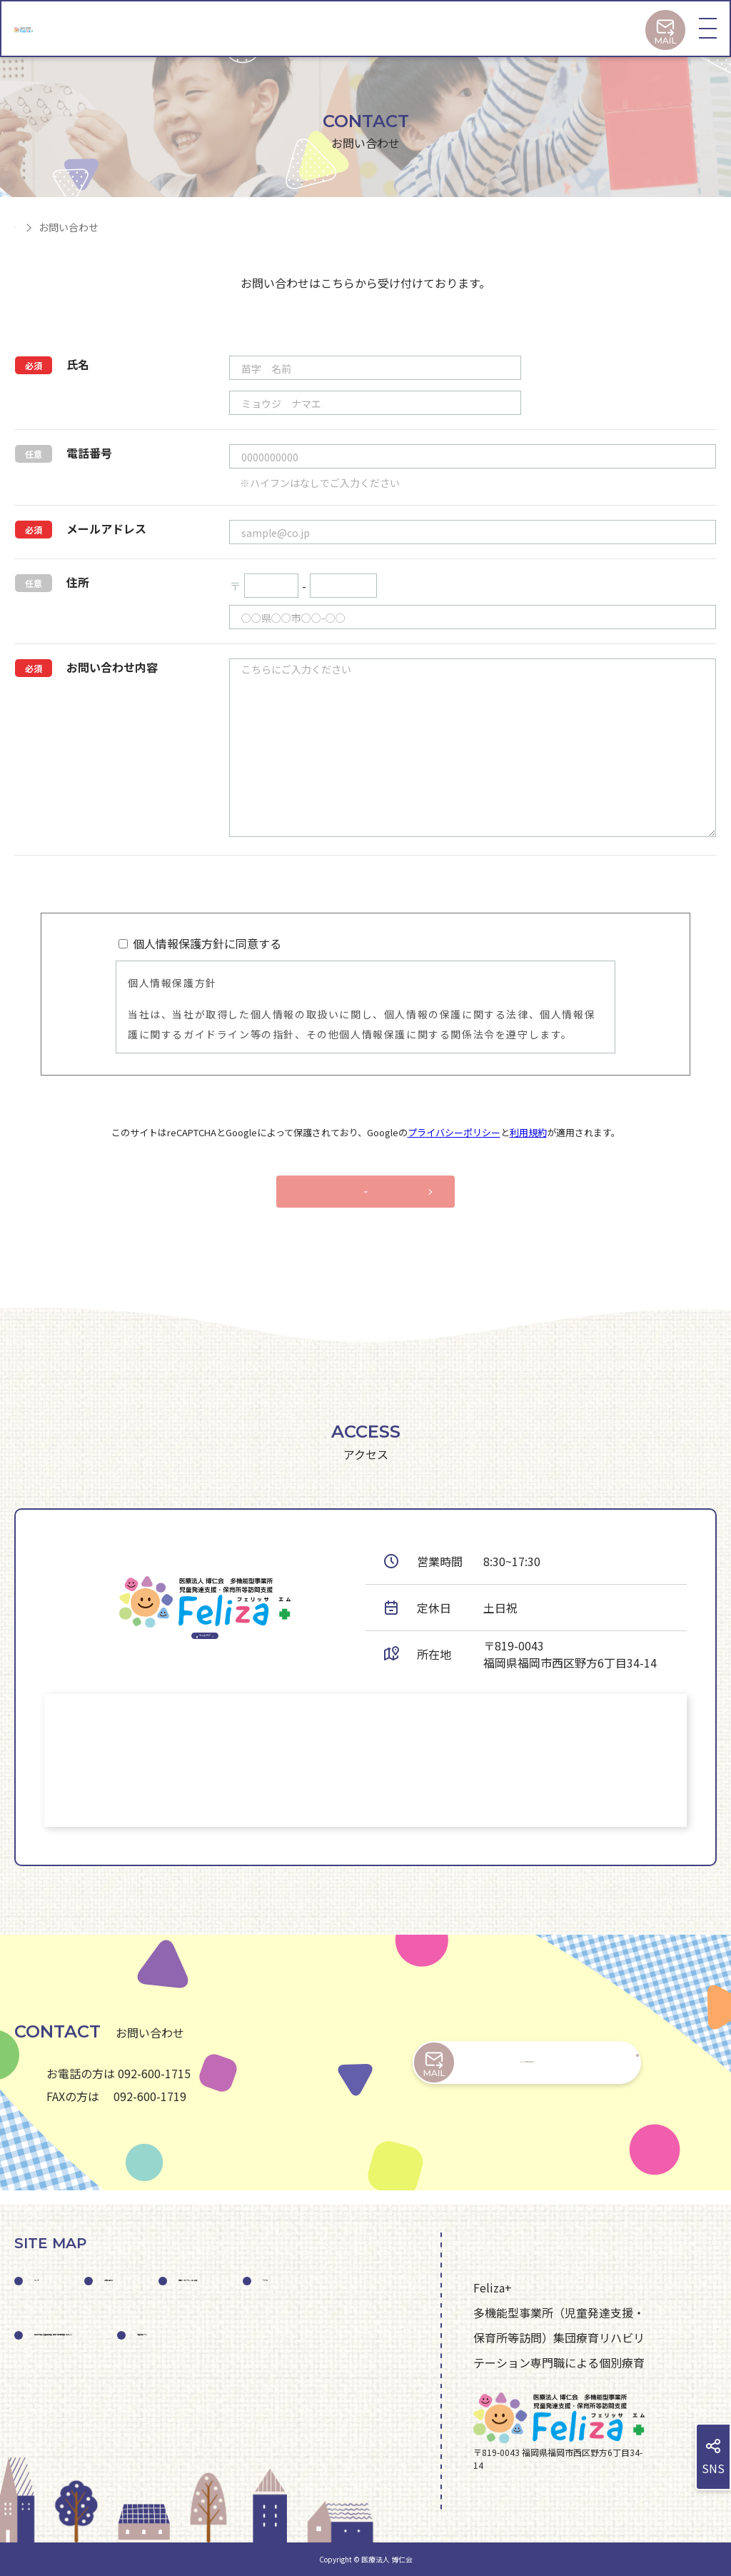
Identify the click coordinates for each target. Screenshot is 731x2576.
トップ (51, 2271)
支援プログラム (74, 2459)
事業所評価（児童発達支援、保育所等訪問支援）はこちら (182, 2396)
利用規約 (528, 1132)
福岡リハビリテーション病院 (108, 2333)
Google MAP (205, 1650)
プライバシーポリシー (454, 1132)
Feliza (264, 2333)
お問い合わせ (168, 2271)
